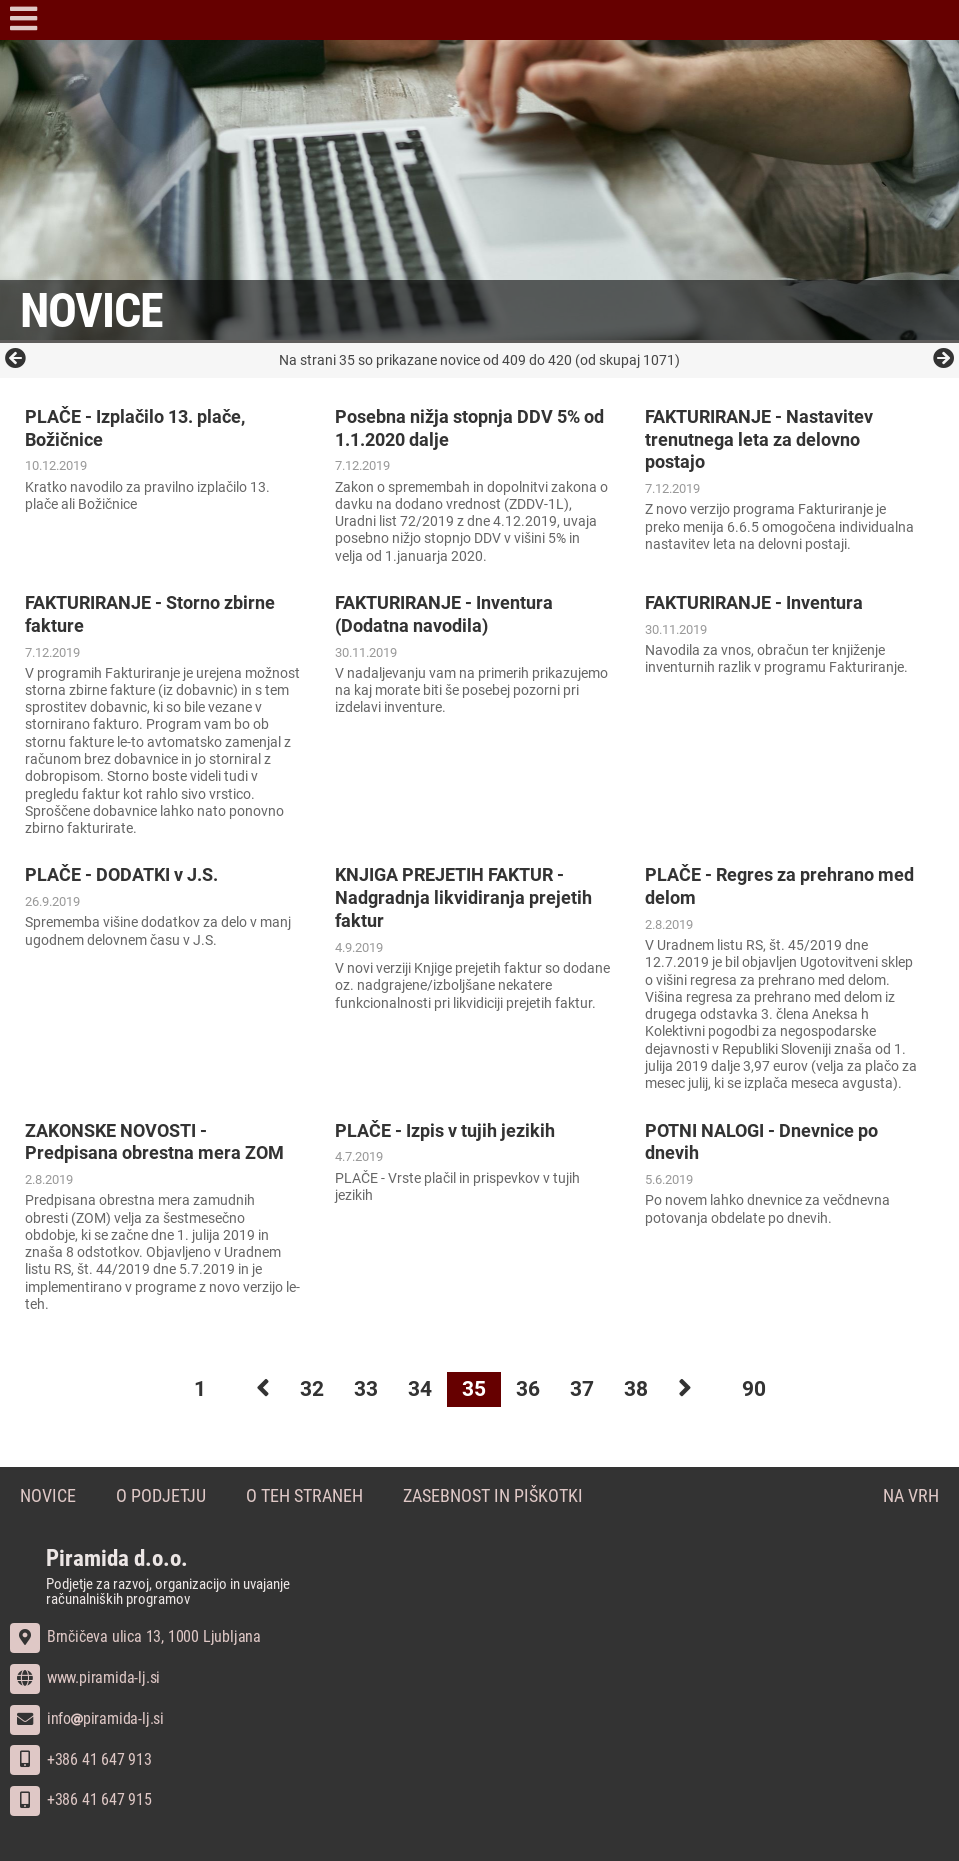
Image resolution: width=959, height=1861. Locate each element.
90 (754, 1389)
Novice (48, 1496)
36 (528, 1389)
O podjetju (161, 1496)
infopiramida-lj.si (87, 1718)
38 (636, 1389)
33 (366, 1389)
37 (582, 1389)
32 (312, 1389)
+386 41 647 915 (81, 1799)
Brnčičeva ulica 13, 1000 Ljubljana (135, 1636)
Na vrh (911, 1496)
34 (420, 1389)
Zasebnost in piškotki (493, 1496)
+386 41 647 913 (81, 1759)
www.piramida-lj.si (85, 1677)
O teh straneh (304, 1496)
